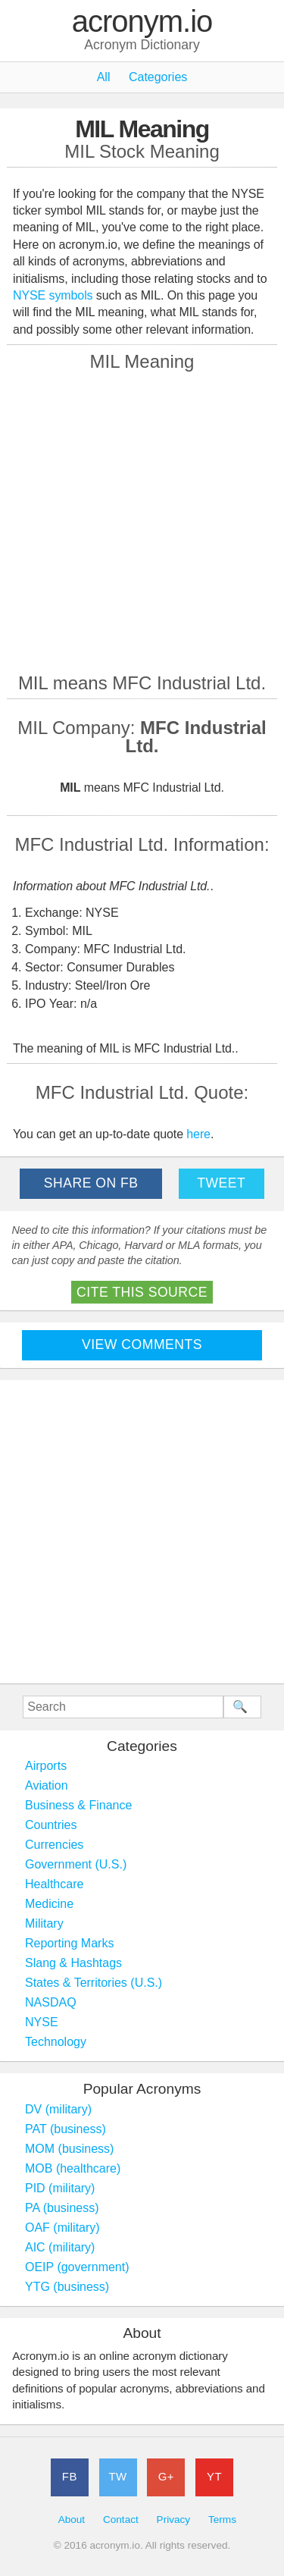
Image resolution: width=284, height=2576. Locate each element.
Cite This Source (142, 1292)
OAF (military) (62, 2227)
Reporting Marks (69, 1943)
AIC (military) (60, 2247)
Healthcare (54, 1884)
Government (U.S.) (75, 1864)
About (72, 2519)
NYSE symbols (54, 295)
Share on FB (91, 1183)
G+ (166, 2476)
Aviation (46, 1785)
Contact (121, 2519)
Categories (158, 77)
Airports (46, 1765)
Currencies (54, 1844)
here (198, 1134)
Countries (50, 1824)
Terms (222, 2519)
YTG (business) (67, 2286)
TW (117, 2476)
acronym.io (142, 22)
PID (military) (60, 2188)
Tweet (221, 1183)
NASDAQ (50, 2002)
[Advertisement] (142, 520)
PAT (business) (65, 2129)
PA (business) (62, 2207)
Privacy (174, 2519)
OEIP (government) (77, 2267)
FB (69, 2476)
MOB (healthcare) (72, 2168)
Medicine (49, 1903)
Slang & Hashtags (73, 1962)
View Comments (142, 1344)
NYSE (41, 2022)
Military (44, 1923)
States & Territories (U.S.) (93, 1982)
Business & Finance (78, 1805)
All (104, 77)
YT (214, 2476)
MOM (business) (69, 2148)
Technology (55, 2041)
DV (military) (58, 2109)
